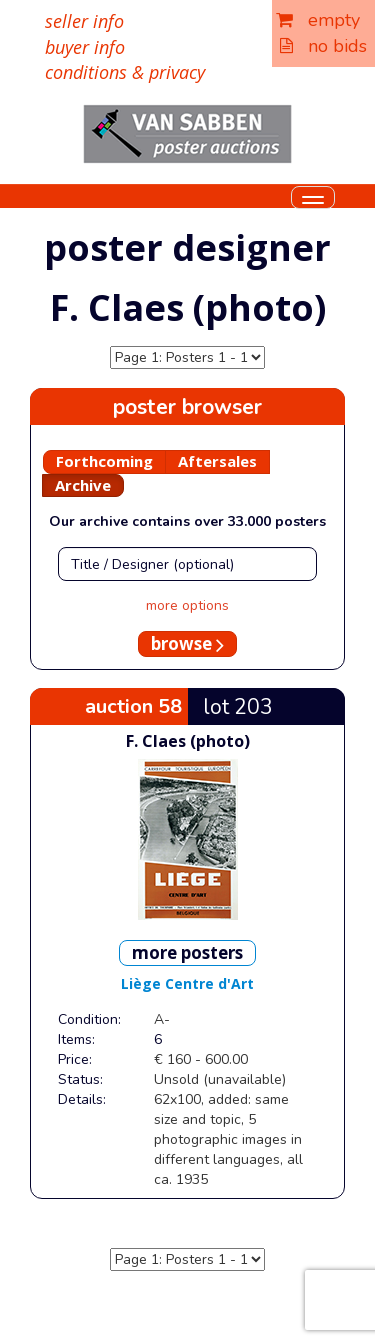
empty (318, 20)
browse (187, 643)
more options (187, 605)
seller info (84, 21)
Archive (83, 485)
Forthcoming (104, 461)
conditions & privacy (125, 72)
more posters (187, 952)
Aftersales (217, 461)
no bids (323, 46)
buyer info (85, 47)
